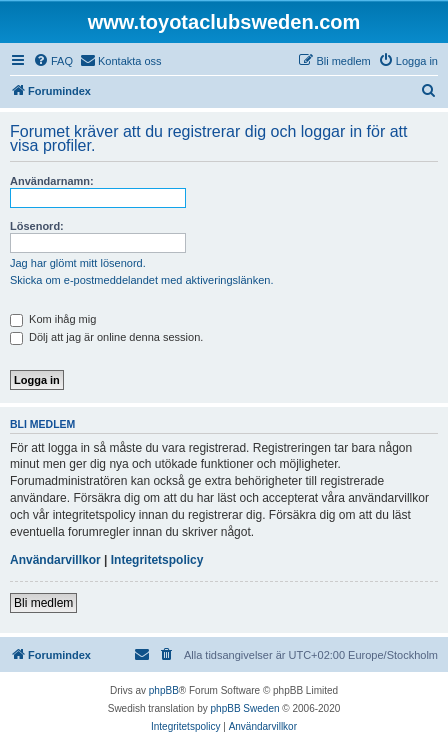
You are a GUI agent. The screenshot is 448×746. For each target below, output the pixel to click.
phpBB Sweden (245, 708)
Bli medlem (43, 603)
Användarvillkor (55, 560)
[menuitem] (53, 61)
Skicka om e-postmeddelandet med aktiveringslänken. (142, 280)
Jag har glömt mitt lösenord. (78, 263)
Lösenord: (37, 226)
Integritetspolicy (157, 560)
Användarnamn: (52, 181)
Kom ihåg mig (53, 319)
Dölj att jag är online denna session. (106, 337)
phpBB (164, 690)
